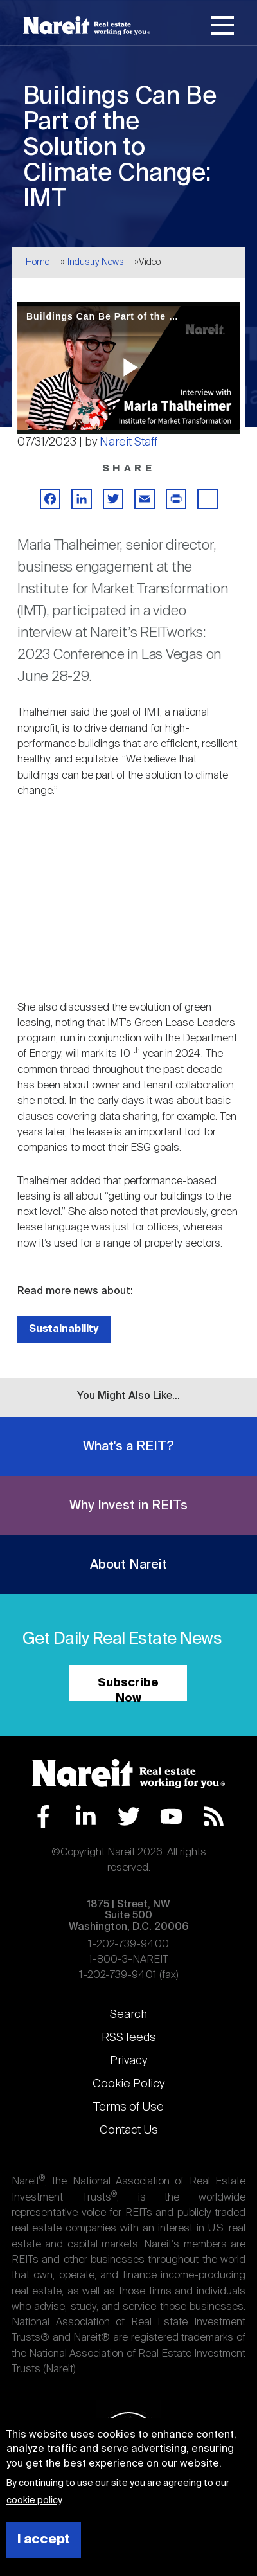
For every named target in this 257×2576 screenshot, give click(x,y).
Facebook (43, 1816)
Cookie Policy (128, 2084)
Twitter (129, 1816)
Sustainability (64, 1329)
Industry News (95, 262)
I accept (43, 2539)
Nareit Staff (128, 442)
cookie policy (33, 2500)
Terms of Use (128, 2107)
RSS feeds (129, 2038)
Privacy (128, 2061)
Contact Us (129, 2130)
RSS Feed (213, 1816)
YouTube (171, 1816)
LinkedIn (86, 1816)
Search (128, 2015)
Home (37, 262)
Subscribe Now (128, 1689)
